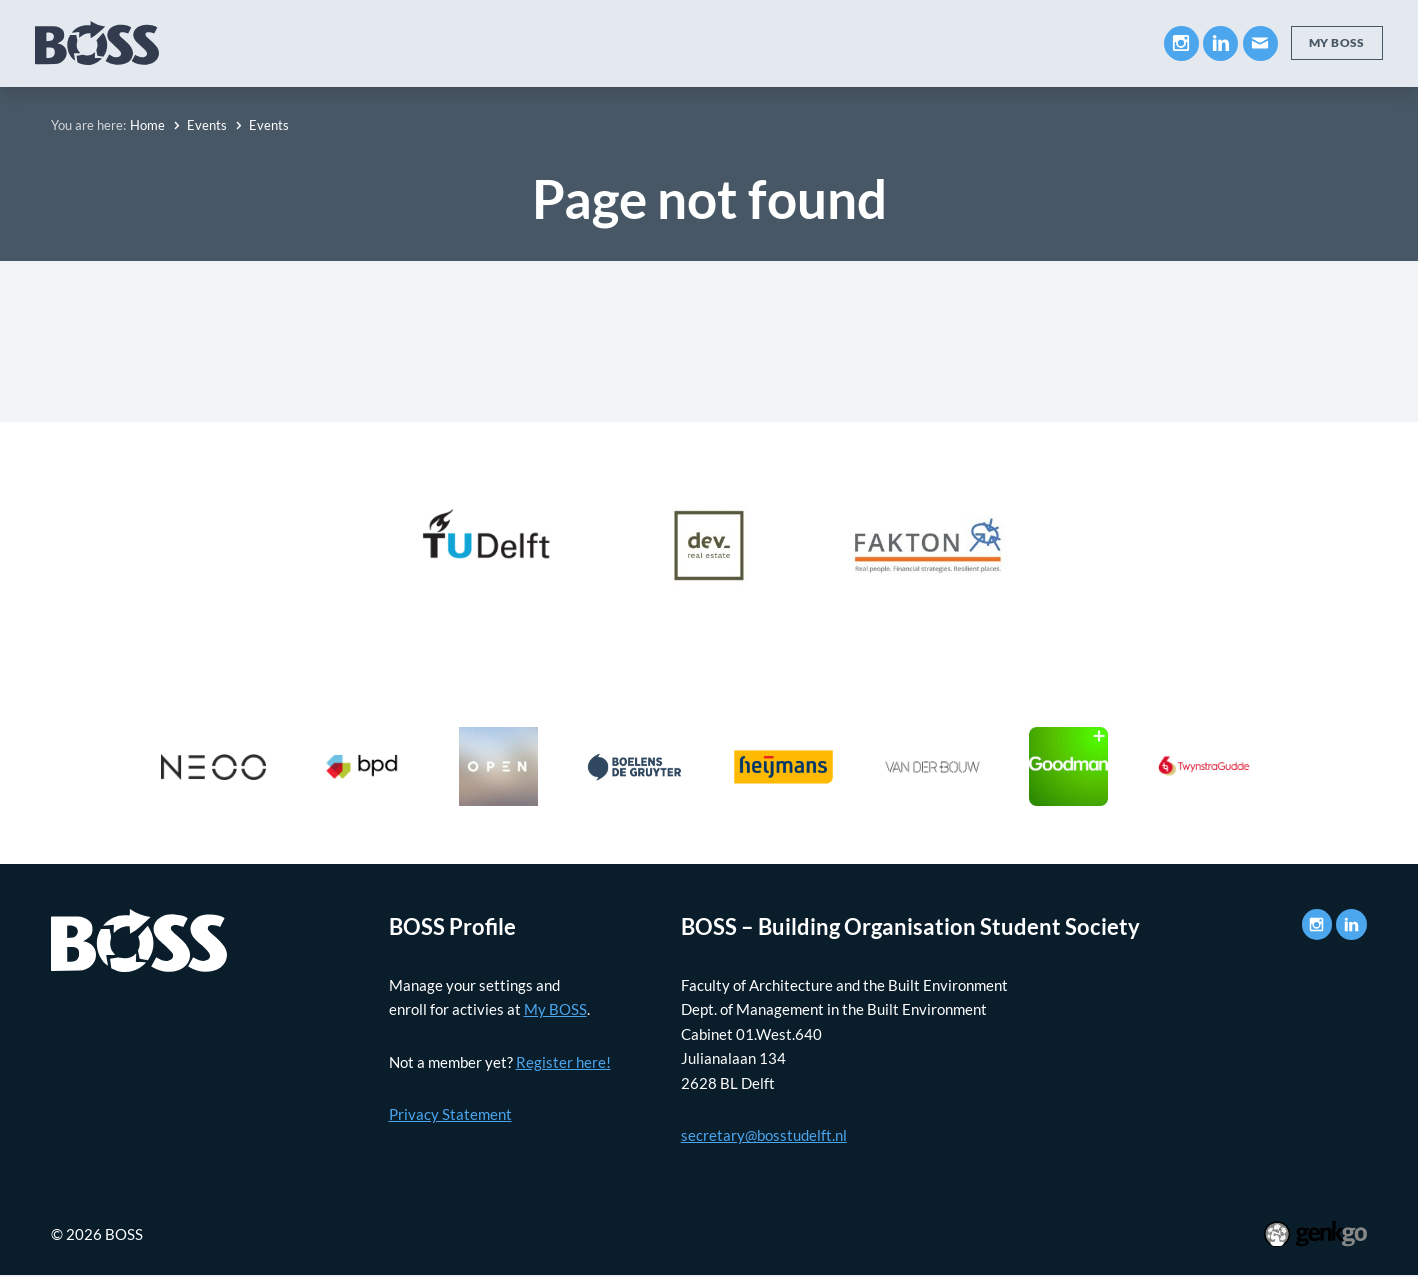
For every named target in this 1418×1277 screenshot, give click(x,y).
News (797, 42)
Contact (1095, 42)
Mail (1258, 43)
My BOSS (988, 42)
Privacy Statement (450, 1114)
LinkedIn (1218, 43)
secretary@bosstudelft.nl (764, 1135)
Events (710, 42)
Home (147, 125)
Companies (509, 42)
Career (618, 42)
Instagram (1179, 43)
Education (389, 42)
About (287, 42)
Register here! (563, 1062)
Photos (885, 42)
